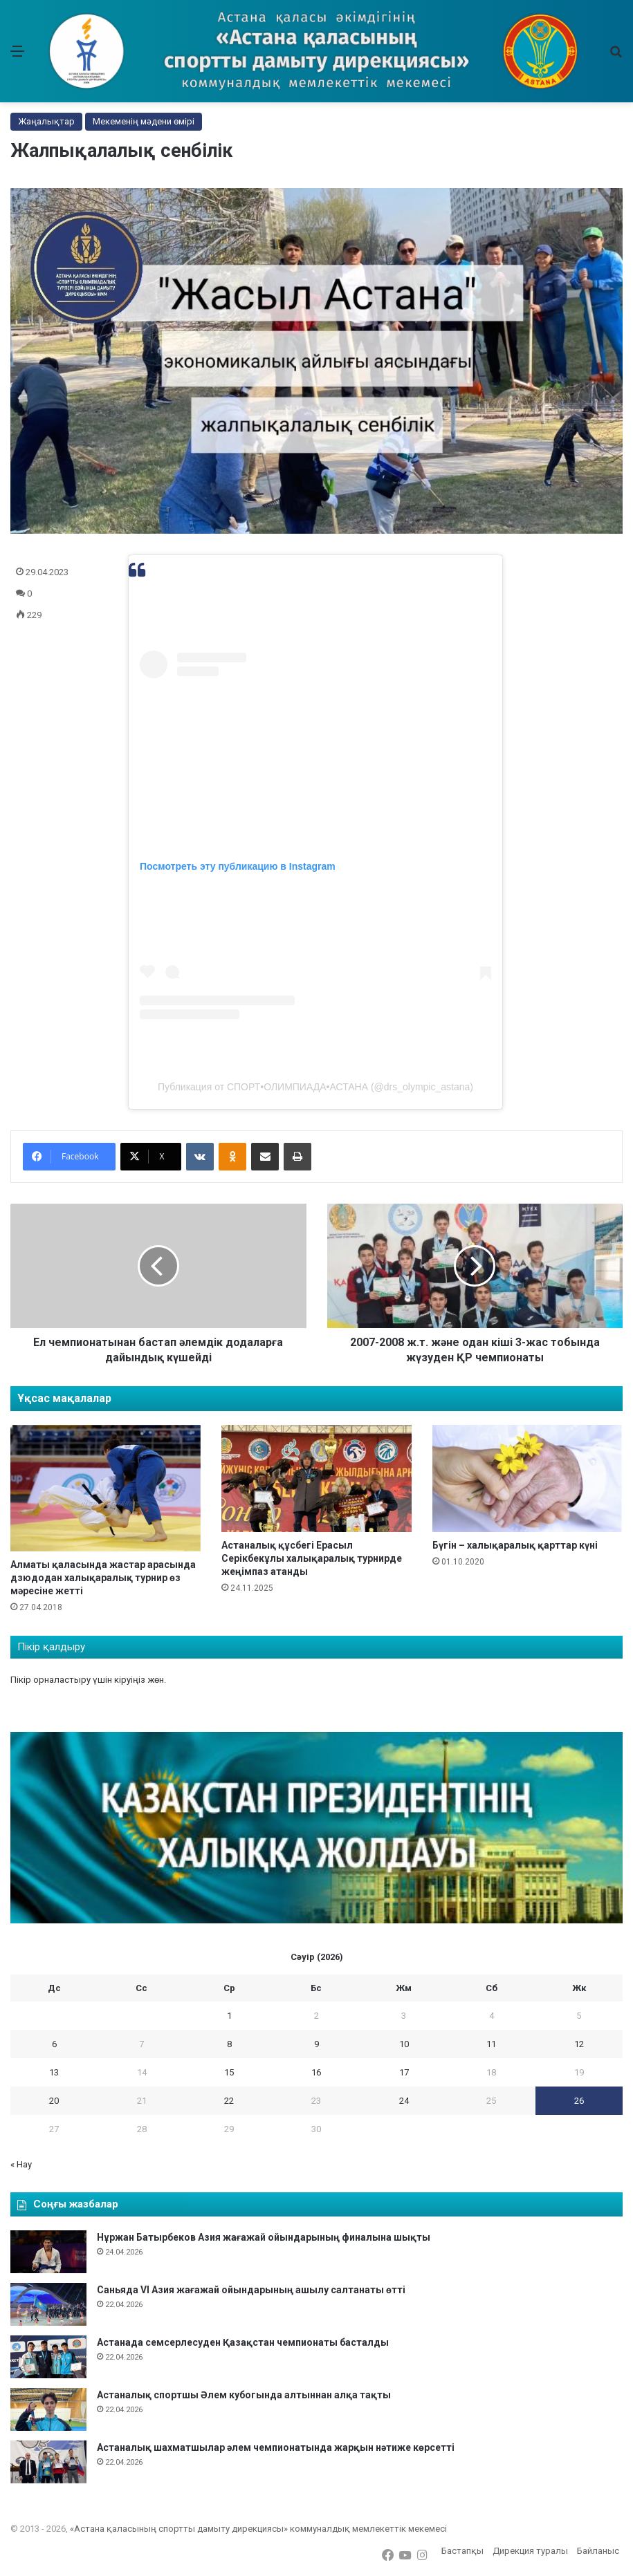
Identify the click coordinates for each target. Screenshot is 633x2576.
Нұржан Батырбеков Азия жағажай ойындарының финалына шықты (263, 2237)
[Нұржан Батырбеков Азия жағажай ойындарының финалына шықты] (48, 2251)
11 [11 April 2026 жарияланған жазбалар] (491, 2044)
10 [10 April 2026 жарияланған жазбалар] (404, 2044)
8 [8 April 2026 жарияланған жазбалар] (229, 2044)
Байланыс (598, 2551)
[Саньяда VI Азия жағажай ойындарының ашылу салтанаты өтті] (48, 2304)
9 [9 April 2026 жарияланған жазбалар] (316, 2044)
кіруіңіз (129, 1679)
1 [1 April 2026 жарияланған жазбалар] (229, 2015)
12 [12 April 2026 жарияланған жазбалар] (579, 2044)
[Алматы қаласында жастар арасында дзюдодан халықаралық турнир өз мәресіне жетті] (105, 1488)
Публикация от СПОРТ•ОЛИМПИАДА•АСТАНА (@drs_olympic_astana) (315, 1086)
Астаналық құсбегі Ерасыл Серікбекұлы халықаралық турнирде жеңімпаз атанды (311, 1558)
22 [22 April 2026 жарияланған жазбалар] (229, 2101)
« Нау (21, 2164)
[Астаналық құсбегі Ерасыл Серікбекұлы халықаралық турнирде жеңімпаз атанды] (316, 1478)
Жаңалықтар (46, 121)
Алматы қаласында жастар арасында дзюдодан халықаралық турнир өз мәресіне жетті (103, 1577)
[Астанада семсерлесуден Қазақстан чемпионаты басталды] (48, 2356)
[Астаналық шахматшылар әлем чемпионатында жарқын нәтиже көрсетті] (48, 2461)
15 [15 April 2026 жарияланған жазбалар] (229, 2072)
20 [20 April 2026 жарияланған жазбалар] (54, 2101)
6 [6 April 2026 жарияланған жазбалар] (54, 2044)
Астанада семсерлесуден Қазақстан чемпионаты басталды (243, 2342)
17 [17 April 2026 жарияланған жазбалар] (404, 2072)
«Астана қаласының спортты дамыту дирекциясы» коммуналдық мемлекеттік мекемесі (258, 2528)
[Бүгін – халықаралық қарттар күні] (527, 1478)
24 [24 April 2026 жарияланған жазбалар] (404, 2101)
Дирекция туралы (530, 2551)
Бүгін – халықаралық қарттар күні (515, 1545)
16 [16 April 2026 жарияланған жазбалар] (316, 2072)
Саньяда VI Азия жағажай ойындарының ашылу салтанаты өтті (251, 2289)
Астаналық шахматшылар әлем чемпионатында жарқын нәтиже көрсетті (276, 2447)
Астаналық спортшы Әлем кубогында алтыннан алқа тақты (244, 2394)
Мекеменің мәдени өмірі (143, 121)
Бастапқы (462, 2551)
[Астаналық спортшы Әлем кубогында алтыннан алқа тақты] (48, 2409)
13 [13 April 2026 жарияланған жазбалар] (54, 2072)
